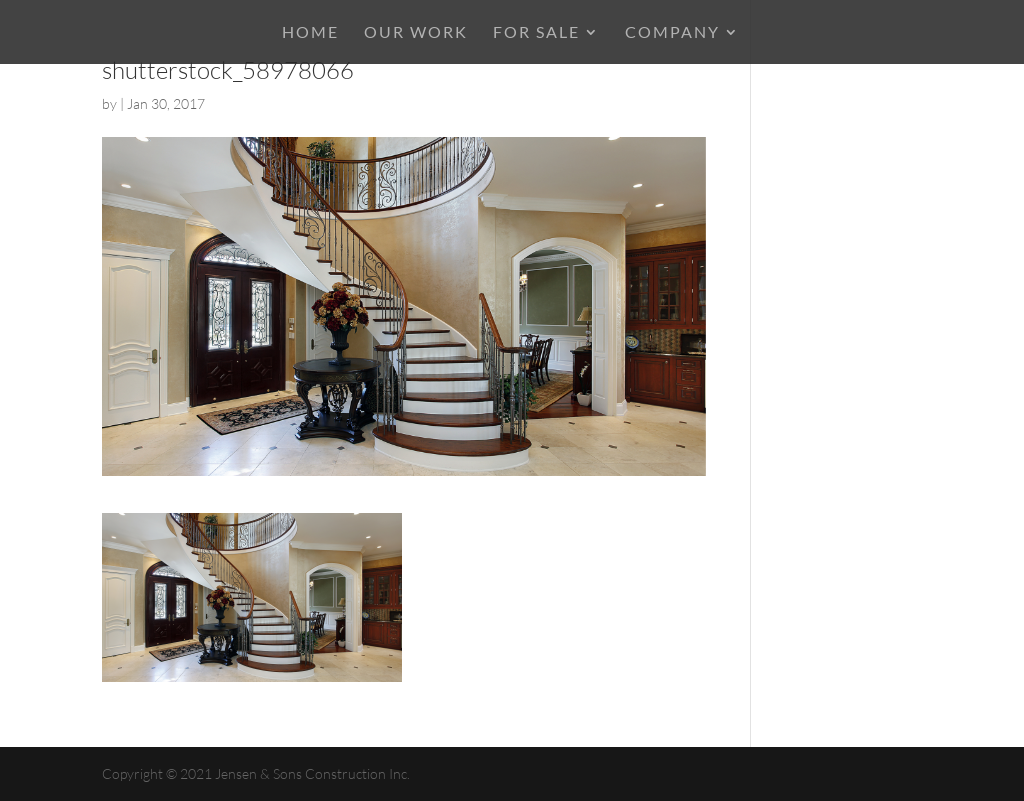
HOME (310, 33)
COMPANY (672, 33)
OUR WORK (416, 33)
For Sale (536, 33)
